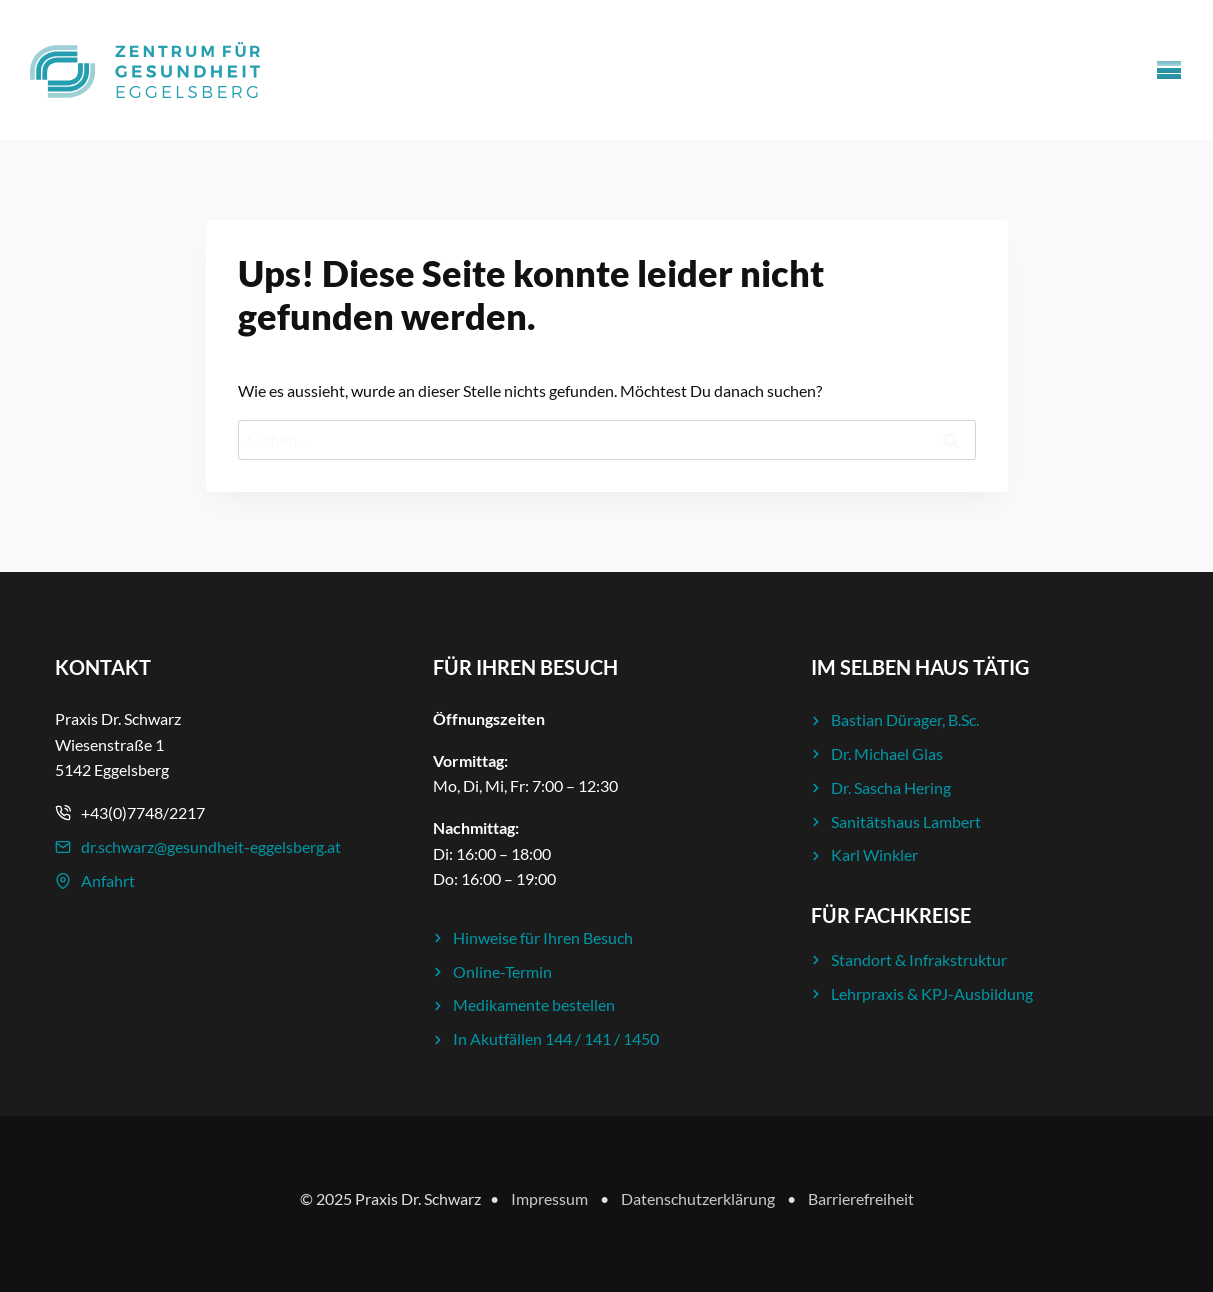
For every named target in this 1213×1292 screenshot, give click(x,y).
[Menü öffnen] (1169, 70)
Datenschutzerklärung (698, 1198)
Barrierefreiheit (861, 1198)
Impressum (549, 1198)
